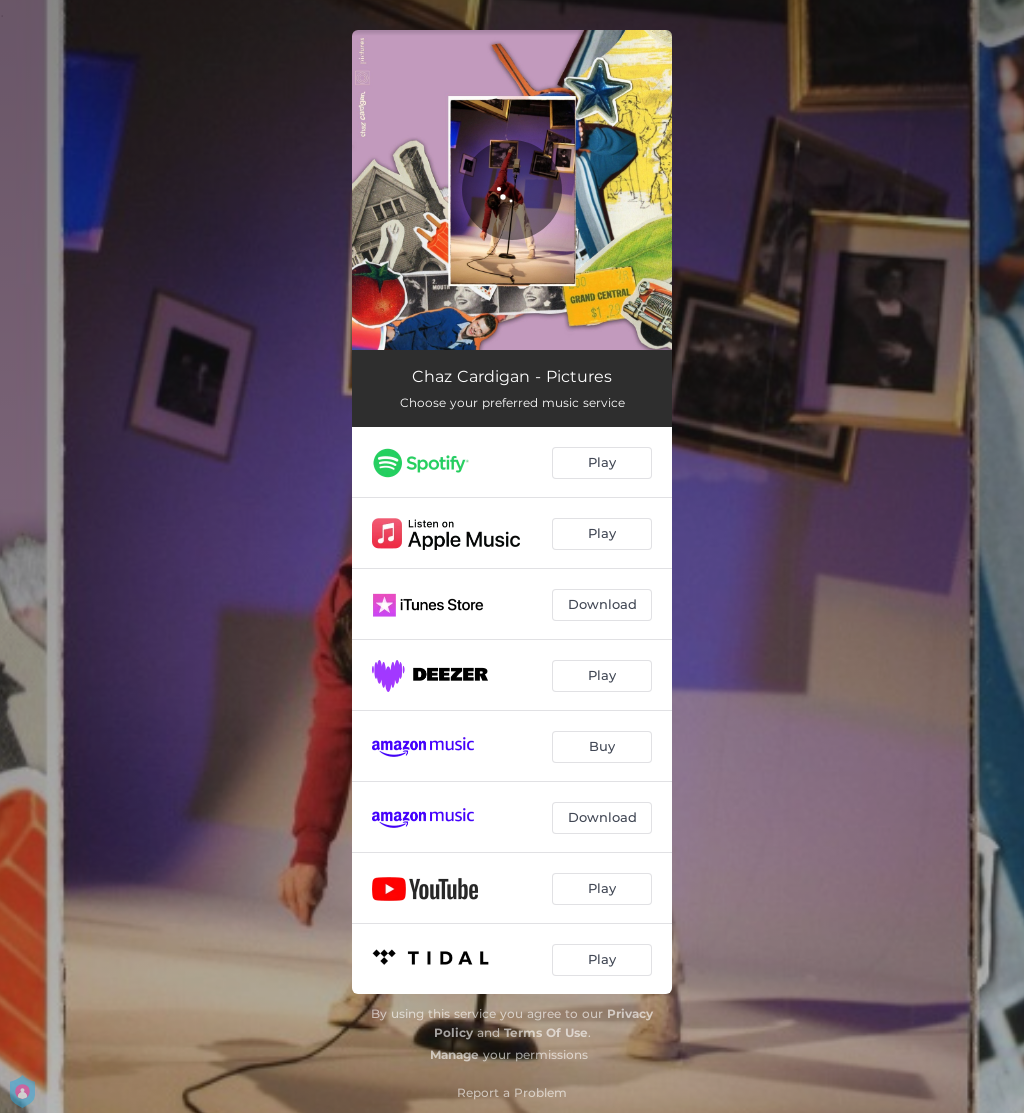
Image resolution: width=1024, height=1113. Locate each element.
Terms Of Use (546, 1032)
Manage (454, 1054)
